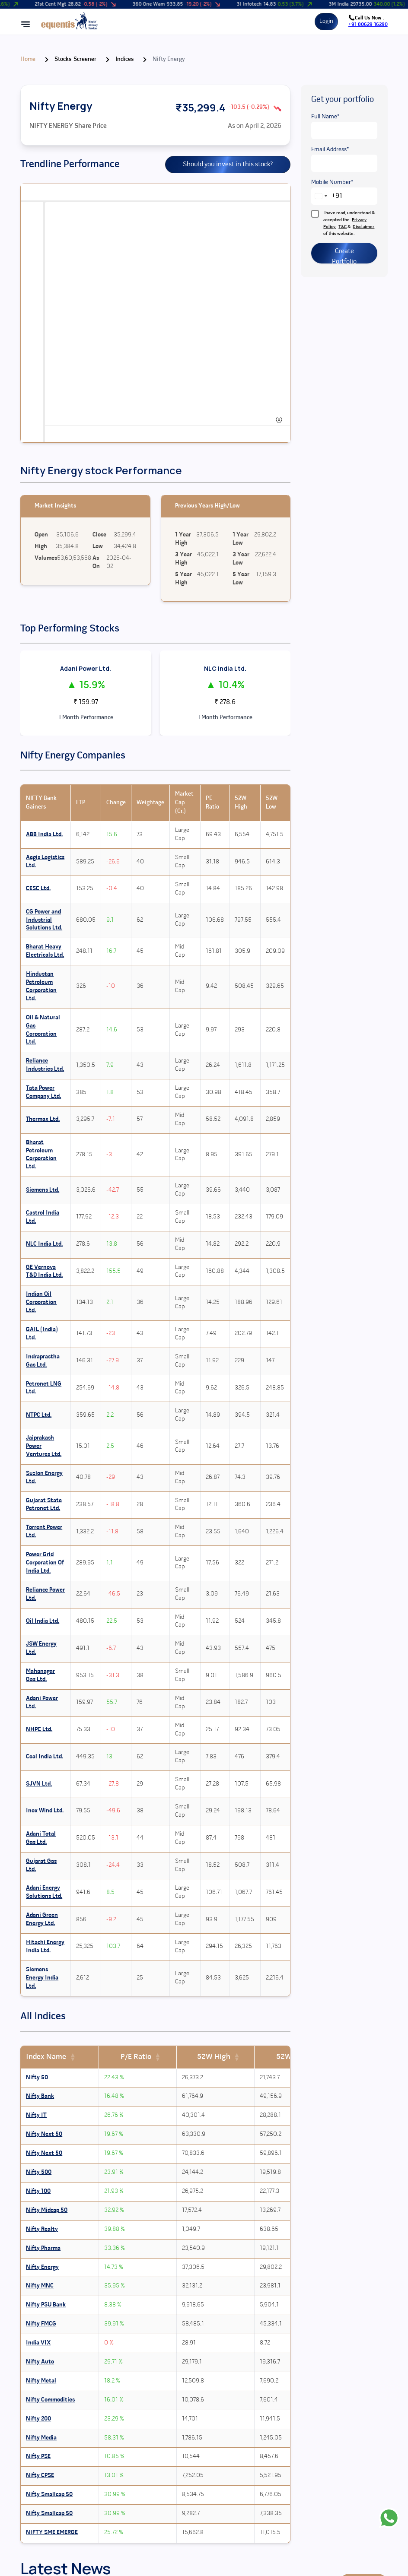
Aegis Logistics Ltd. (45, 862)
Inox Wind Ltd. (45, 1811)
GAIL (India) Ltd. (42, 1334)
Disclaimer (363, 227)
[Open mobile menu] (25, 24)
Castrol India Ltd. (42, 1217)
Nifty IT (36, 2115)
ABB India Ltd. (44, 835)
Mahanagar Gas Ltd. (40, 1675)
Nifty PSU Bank (46, 2305)
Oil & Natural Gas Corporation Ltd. (43, 1030)
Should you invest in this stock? (228, 164)
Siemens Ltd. (42, 1190)
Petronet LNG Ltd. (43, 1388)
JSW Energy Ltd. (41, 1648)
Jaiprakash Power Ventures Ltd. (43, 1446)
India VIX (38, 2343)
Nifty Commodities (50, 2400)
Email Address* (330, 149)
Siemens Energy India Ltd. (42, 1978)
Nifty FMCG (41, 2324)
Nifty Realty (42, 2229)
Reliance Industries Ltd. (45, 1065)
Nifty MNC (40, 2286)
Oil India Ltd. (42, 1621)
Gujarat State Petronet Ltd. (44, 1505)
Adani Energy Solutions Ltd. (44, 1892)
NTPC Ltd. (38, 1415)
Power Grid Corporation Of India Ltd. (45, 1563)
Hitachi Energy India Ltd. (45, 1947)
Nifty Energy (42, 2267)
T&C (342, 227)
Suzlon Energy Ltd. (44, 1478)
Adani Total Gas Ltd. (41, 1838)
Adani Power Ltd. (85, 668)
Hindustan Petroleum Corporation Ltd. (41, 986)
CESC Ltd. (38, 888)
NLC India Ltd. (225, 668)
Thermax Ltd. (43, 1119)
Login (326, 21)
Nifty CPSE (40, 2475)
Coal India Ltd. (44, 1757)
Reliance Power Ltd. (45, 1594)
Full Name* (325, 117)
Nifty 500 (38, 2172)
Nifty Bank (40, 2096)
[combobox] (327, 196)
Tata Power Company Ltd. (43, 1092)
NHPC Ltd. (39, 1729)
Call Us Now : (368, 21)
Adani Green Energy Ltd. (42, 1919)
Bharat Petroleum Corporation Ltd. (41, 1155)
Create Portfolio (344, 255)
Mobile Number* (332, 182)
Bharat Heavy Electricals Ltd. (45, 951)
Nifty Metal (41, 2381)
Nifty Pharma (43, 2248)
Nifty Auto (40, 2362)
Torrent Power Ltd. (44, 1532)
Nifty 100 (38, 2191)
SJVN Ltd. (39, 1784)
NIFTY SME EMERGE (52, 2532)
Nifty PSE (38, 2456)
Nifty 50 (37, 2078)
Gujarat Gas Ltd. (41, 1865)
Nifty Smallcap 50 (49, 2494)
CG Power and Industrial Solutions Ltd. (44, 920)
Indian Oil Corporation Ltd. (41, 1302)
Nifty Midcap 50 (46, 2210)
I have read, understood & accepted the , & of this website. (343, 223)
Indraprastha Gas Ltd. (43, 1361)
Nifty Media (41, 2438)
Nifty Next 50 (44, 2134)
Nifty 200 (38, 2419)
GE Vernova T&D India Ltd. (44, 1271)
